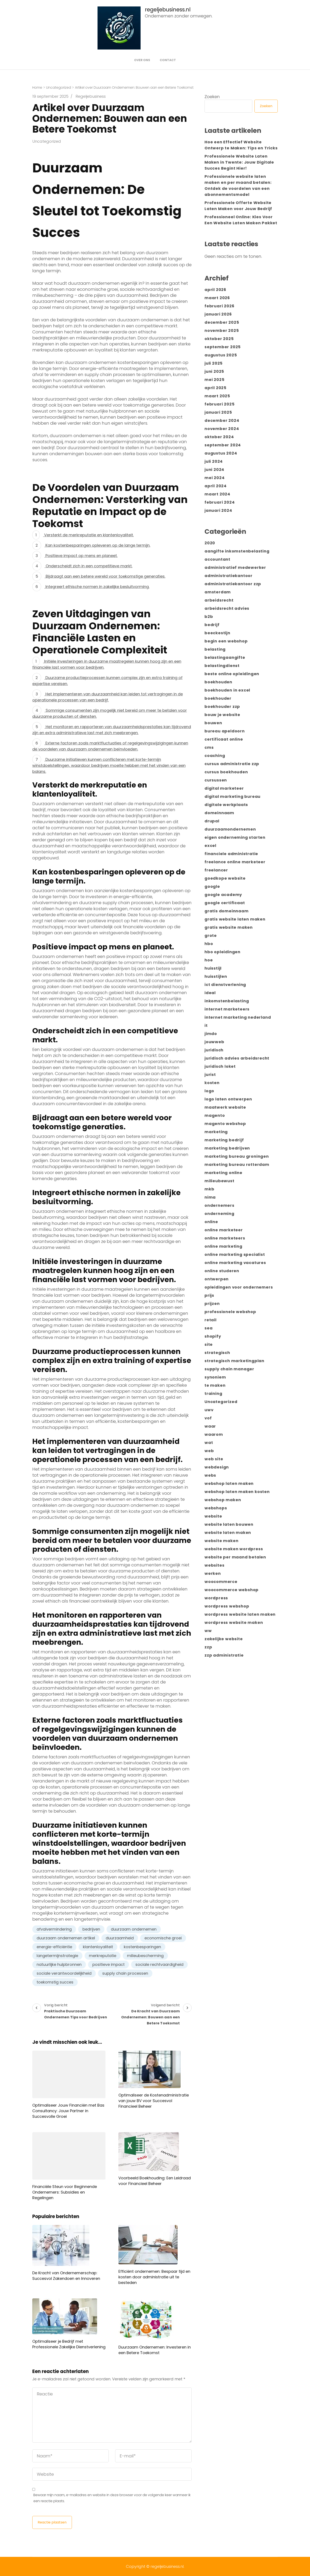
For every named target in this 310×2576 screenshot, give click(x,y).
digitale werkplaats (226, 804)
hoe (209, 960)
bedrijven (91, 1929)
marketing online (223, 1172)
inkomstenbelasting (227, 1001)
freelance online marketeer (235, 862)
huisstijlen (216, 976)
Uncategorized (46, 141)
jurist (210, 1074)
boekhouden (218, 682)
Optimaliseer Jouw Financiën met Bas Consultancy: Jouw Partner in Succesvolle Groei (68, 2111)
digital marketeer (224, 788)
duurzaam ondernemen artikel (66, 1938)
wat (209, 1442)
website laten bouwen (229, 1524)
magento (215, 1115)
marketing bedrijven (227, 1148)
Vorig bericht (71, 2011)
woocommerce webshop (232, 1589)
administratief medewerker (235, 567)
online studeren (222, 1270)
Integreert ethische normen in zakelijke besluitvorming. (96, 586)
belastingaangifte (225, 657)
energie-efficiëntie (54, 1946)
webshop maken (223, 1499)
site (209, 1344)
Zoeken (212, 97)
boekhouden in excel (227, 690)
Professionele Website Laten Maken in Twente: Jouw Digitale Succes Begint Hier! (239, 162)
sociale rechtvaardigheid (159, 1964)
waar (210, 1426)
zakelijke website (224, 1639)
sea (208, 1328)
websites (214, 1565)
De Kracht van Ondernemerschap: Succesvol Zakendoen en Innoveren (66, 2275)
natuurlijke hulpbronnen (59, 1964)
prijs (209, 1295)
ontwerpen (217, 1279)
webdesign (217, 1467)
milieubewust (219, 1181)
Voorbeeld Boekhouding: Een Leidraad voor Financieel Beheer (154, 2180)
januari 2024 (218, 510)
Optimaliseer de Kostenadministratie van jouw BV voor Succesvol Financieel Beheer (153, 2100)
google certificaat (225, 902)
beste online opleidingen (232, 673)
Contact (168, 60)
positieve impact (108, 1964)
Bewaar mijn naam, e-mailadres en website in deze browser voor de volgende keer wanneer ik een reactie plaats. (112, 2497)
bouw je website (222, 714)
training (213, 1393)
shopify (213, 1336)
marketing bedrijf (224, 1140)
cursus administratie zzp (232, 763)
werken (213, 1573)
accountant (217, 559)
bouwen (213, 723)
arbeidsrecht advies (227, 608)
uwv (209, 1410)
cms (209, 747)
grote (211, 935)
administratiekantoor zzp (233, 583)
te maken (215, 1385)
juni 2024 (214, 469)
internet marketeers (227, 1009)
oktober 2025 (219, 338)
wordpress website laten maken (240, 1614)
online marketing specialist (235, 1254)
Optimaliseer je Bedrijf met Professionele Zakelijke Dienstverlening (68, 2344)
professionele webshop (230, 1311)
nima (210, 1197)
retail (211, 1320)
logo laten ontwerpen (228, 1099)
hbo (209, 943)
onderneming (219, 1213)
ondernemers (219, 1205)
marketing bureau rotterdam (237, 1164)
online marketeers (225, 1238)
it (206, 1025)
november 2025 (222, 330)
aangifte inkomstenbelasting (237, 551)
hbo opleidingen (222, 952)
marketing (216, 1131)
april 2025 (215, 387)
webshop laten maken (229, 1483)
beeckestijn (217, 633)
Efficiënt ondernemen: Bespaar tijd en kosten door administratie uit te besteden (154, 2277)
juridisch (214, 1050)
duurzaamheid (120, 1938)
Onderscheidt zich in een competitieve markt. (88, 566)
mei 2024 (215, 477)
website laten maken (228, 1532)
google (212, 886)
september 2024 (223, 445)
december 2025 (222, 322)
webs (210, 1475)
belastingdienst (222, 665)
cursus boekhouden (226, 772)
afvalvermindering (54, 1929)
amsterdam (218, 592)
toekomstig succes (55, 1982)
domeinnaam (219, 812)
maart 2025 (217, 396)
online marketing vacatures (235, 1262)
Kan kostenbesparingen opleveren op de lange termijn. (97, 545)
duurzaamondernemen (230, 829)
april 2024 (216, 486)
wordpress (216, 1598)
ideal (210, 992)
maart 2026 (217, 297)
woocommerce (221, 1581)
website (213, 1516)
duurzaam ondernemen (134, 1929)
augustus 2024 (221, 453)
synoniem (215, 1377)
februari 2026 (219, 306)
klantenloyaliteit (98, 1946)
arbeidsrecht (219, 600)
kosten (212, 1082)
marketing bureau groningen (237, 1156)
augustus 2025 (221, 355)
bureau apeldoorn (225, 731)
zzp (208, 1647)
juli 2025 (214, 363)
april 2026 (215, 289)
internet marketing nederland (238, 1017)
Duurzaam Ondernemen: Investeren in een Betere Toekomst (154, 2349)
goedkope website (225, 878)
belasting (215, 649)
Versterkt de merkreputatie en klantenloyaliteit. (88, 535)
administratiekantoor (229, 575)
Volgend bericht (152, 2014)
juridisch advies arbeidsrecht (237, 1058)
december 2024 (222, 420)
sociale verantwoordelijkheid (64, 1973)
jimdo (211, 1033)
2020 (210, 543)
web (209, 1450)
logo (209, 1091)
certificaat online (224, 739)
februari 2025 (219, 404)
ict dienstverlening (225, 984)
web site (214, 1459)
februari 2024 (220, 502)
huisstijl (213, 968)
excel (210, 845)
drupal (212, 821)
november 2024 (222, 428)
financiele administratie (231, 853)
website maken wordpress (234, 1549)
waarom (214, 1434)
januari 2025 (218, 412)
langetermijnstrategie (57, 1955)
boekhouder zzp (222, 706)
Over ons (142, 60)
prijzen (212, 1303)
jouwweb (214, 1041)
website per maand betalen (235, 1557)
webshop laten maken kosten (237, 1491)
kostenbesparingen (142, 1946)
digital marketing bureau (232, 796)
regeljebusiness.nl (168, 9)
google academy (223, 894)
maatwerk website (225, 1107)
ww (208, 1630)
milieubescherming (145, 1955)
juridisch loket (220, 1066)
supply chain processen (125, 1973)
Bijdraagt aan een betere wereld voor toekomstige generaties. (105, 576)
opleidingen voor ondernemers (239, 1287)
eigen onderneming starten (235, 837)
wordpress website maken (234, 1622)
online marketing (223, 1246)
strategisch (217, 1352)
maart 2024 (217, 494)
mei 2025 (214, 379)
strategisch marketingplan (234, 1360)
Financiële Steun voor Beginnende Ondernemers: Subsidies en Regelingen (64, 2192)
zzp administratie (224, 1655)
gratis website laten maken (235, 919)
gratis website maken (229, 927)
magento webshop (225, 1123)
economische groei (163, 1938)
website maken (221, 1540)
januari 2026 (218, 314)
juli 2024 (214, 461)
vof (208, 1418)
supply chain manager (229, 1369)
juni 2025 (214, 371)
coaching (215, 755)
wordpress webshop (227, 1606)
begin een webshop (226, 641)
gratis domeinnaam (227, 911)
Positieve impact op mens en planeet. (81, 555)
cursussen (216, 780)
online (211, 1221)
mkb (209, 1189)
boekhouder (218, 698)
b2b (209, 616)
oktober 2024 (219, 436)
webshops (216, 1508)
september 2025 (223, 347)
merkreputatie (102, 1955)
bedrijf (212, 624)
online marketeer (224, 1230)
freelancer (216, 870)
